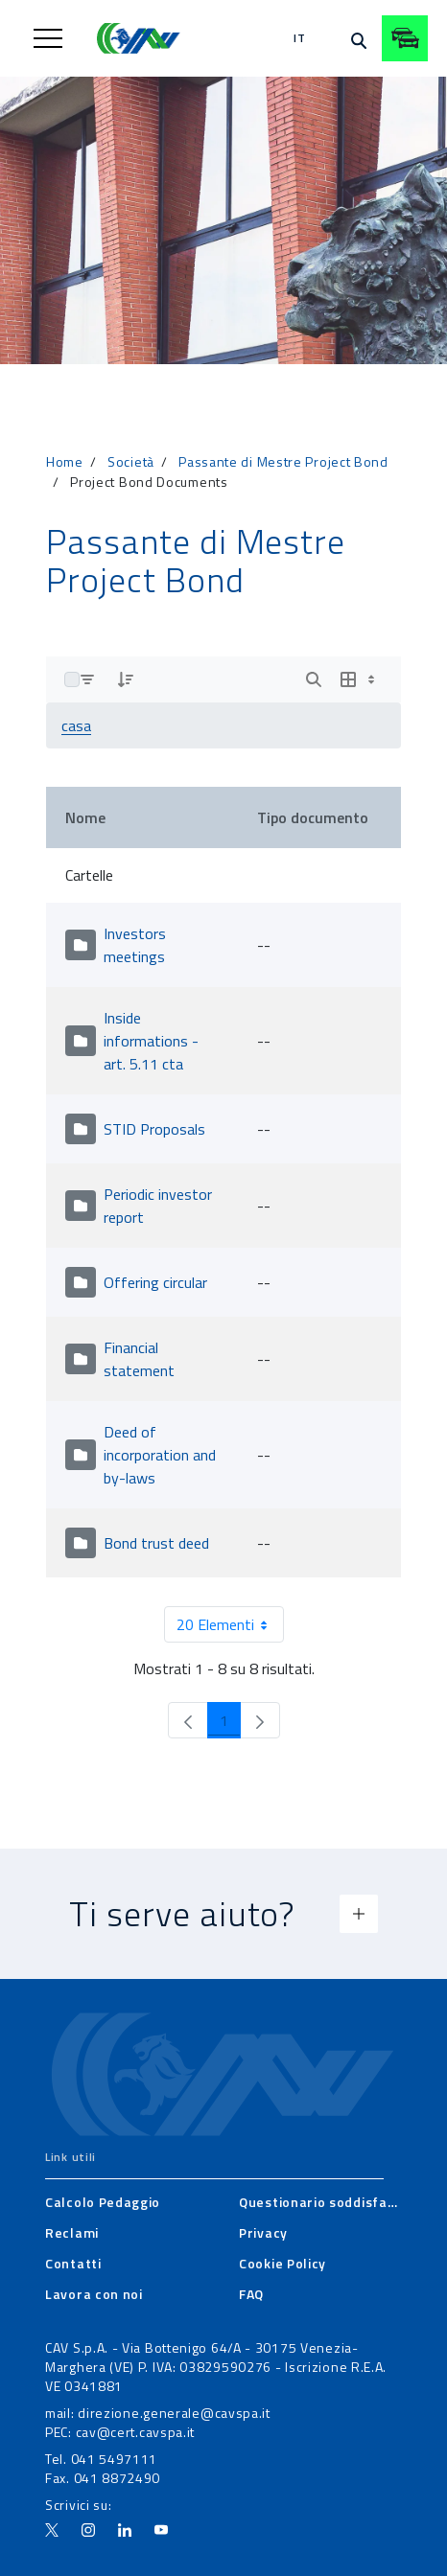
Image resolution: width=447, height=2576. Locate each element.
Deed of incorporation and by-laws (160, 1454)
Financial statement (139, 1359)
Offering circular (155, 1282)
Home (64, 461)
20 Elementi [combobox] (229, 1624)
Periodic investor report (158, 1206)
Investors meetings (135, 945)
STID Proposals (154, 1128)
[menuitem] (102, 2202)
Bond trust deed (156, 1542)
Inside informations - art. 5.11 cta (151, 1040)
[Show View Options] (360, 679)
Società (130, 461)
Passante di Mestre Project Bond (283, 461)
